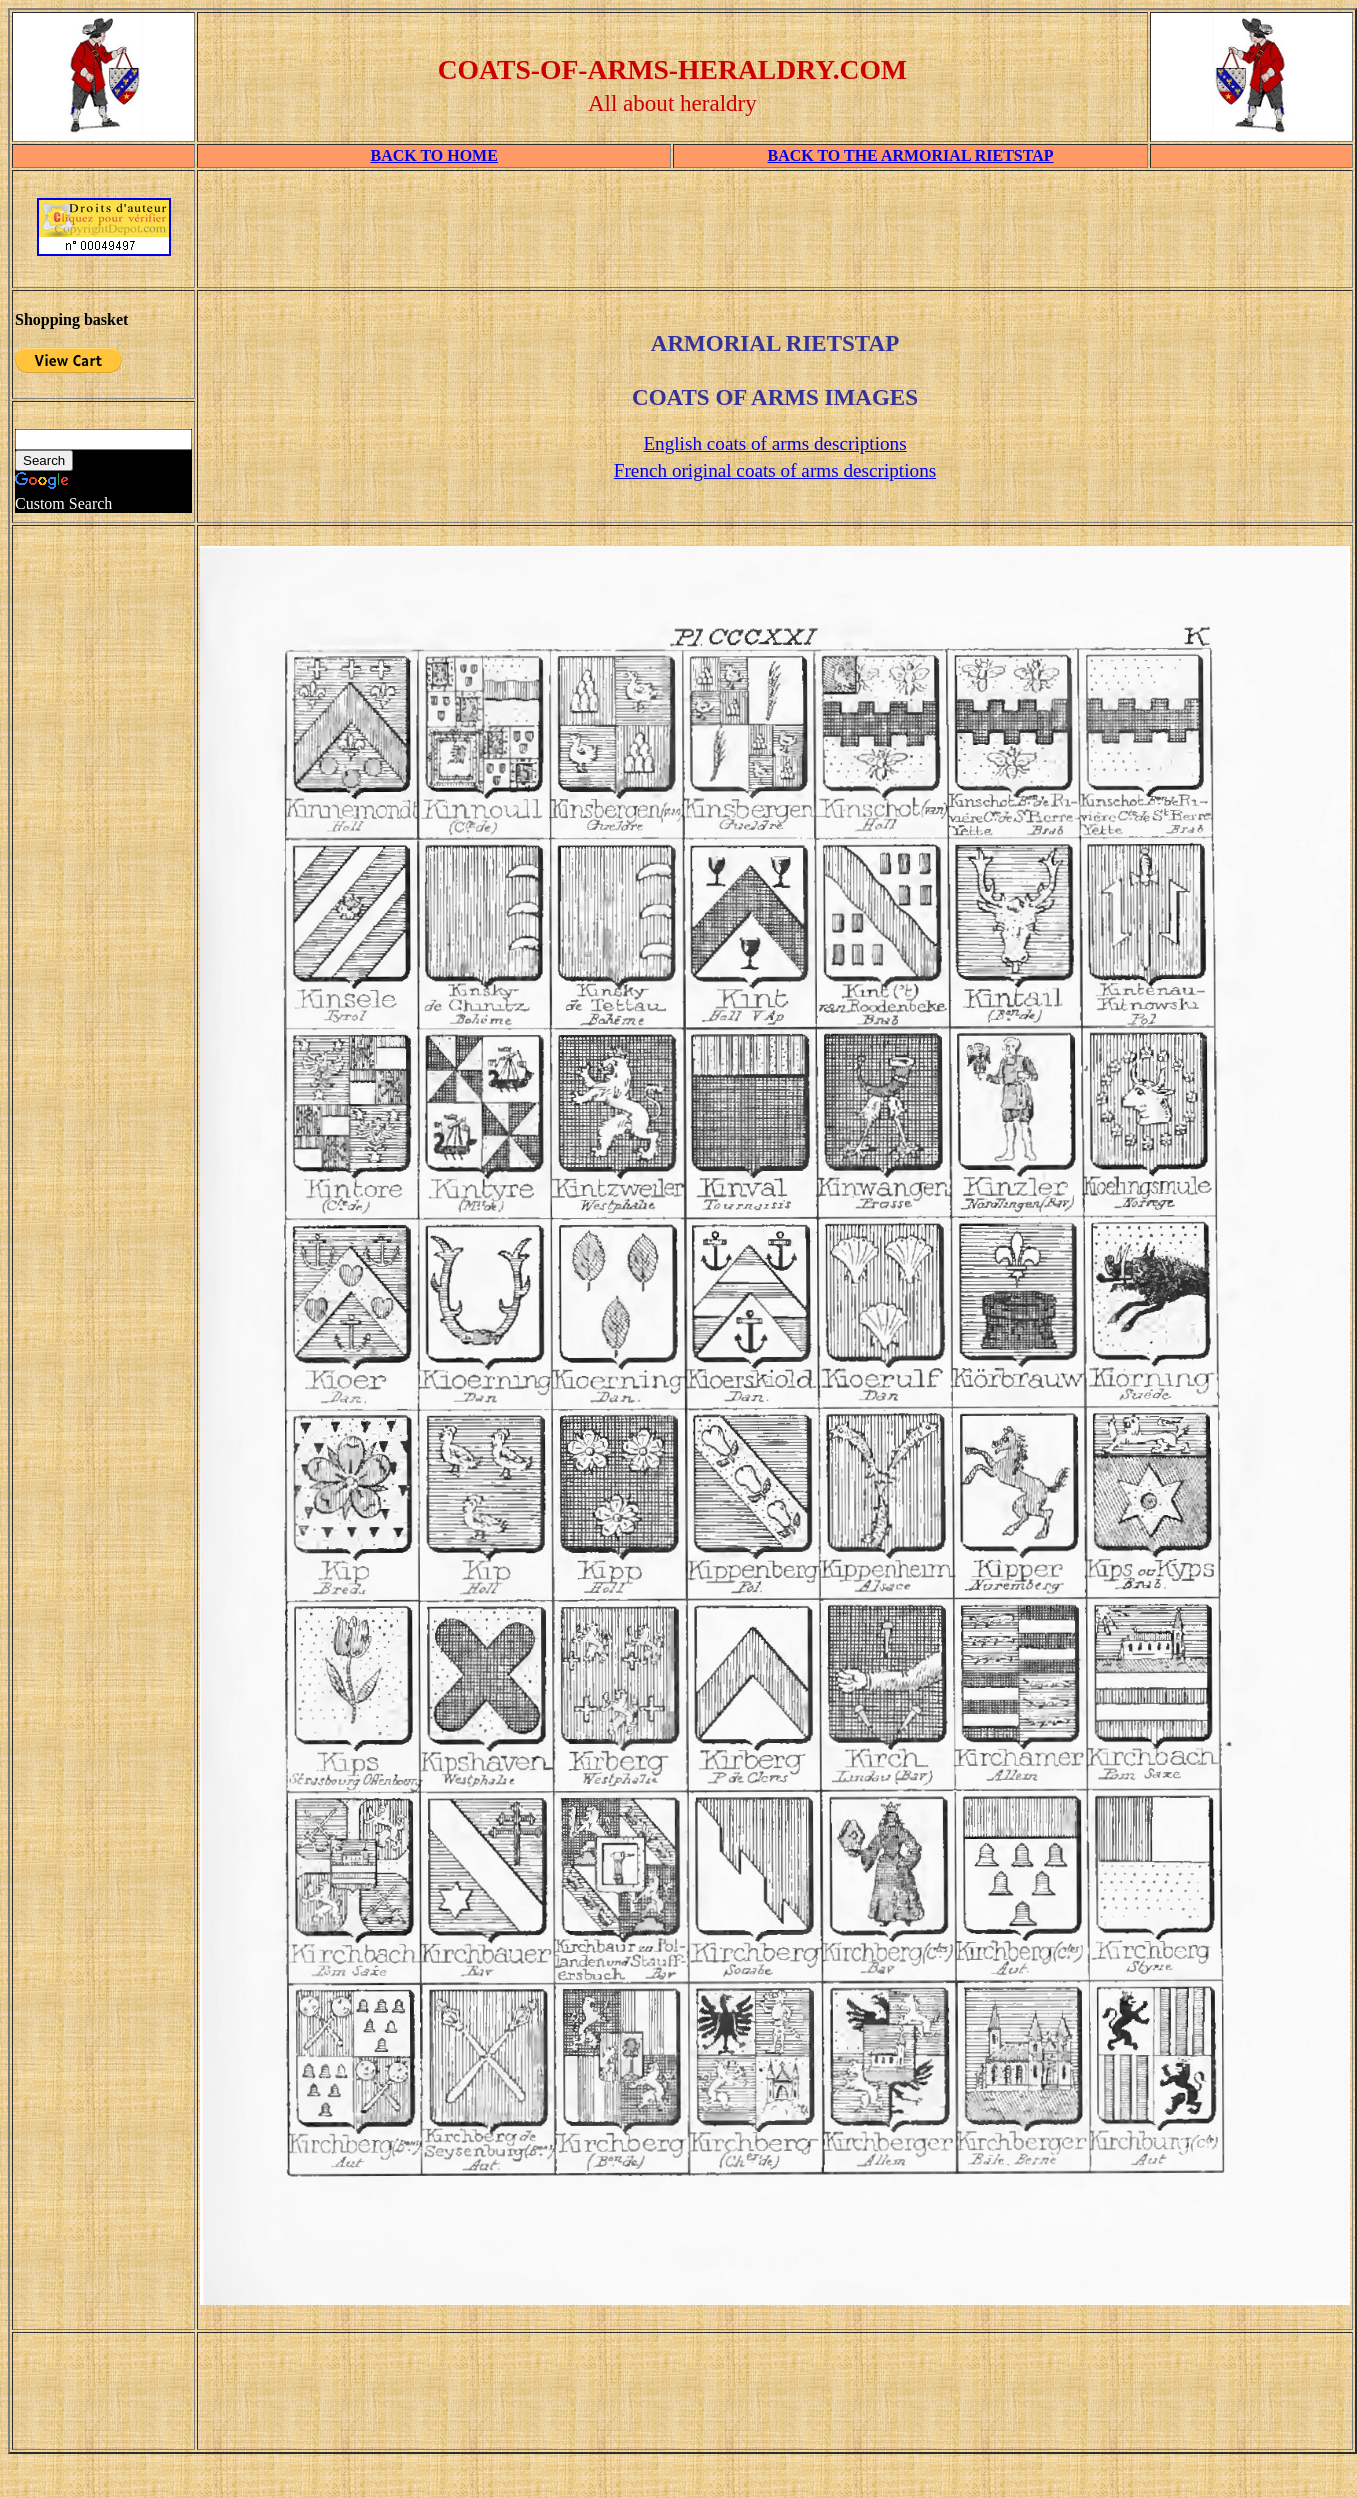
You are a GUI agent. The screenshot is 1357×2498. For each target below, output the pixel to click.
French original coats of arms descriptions (775, 470)
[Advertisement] (104, 1435)
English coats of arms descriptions (774, 443)
